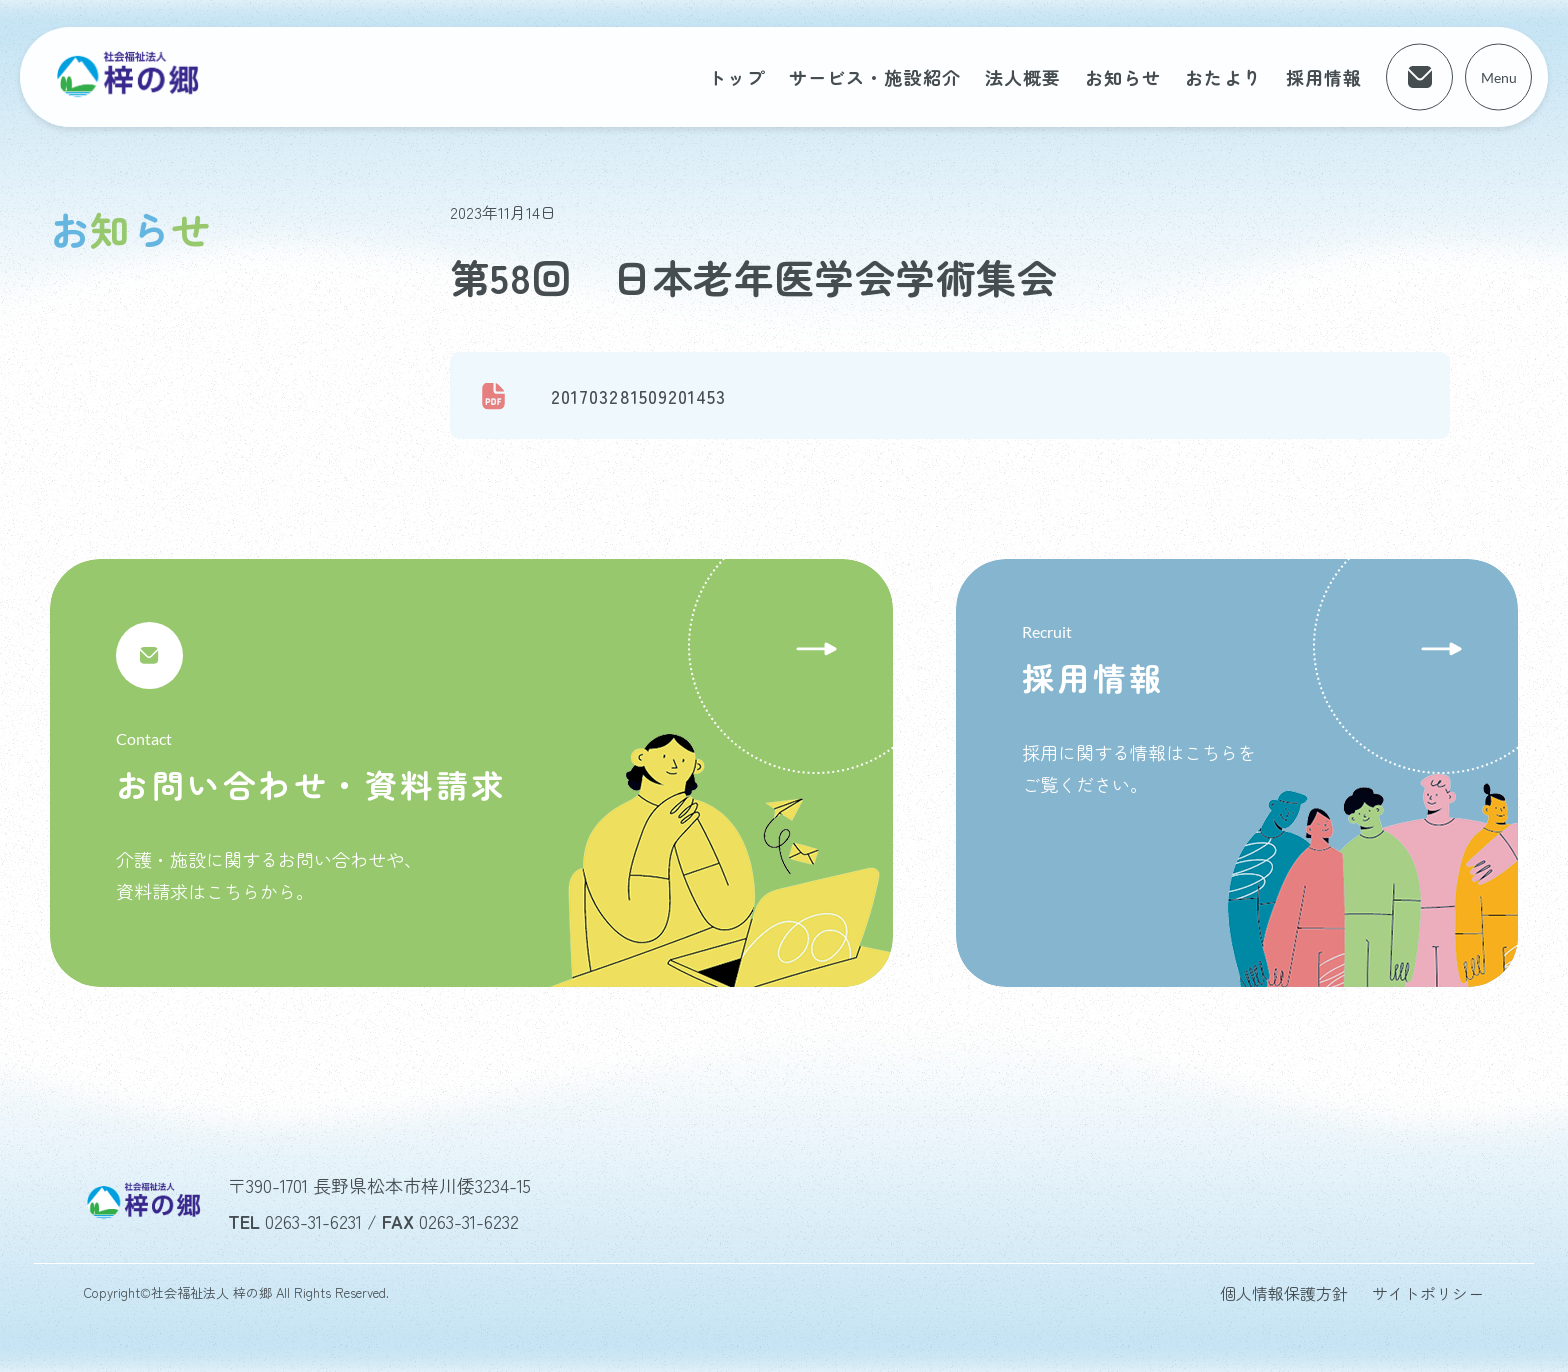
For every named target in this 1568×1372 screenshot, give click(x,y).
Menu (1499, 77)
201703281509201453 (638, 396)
